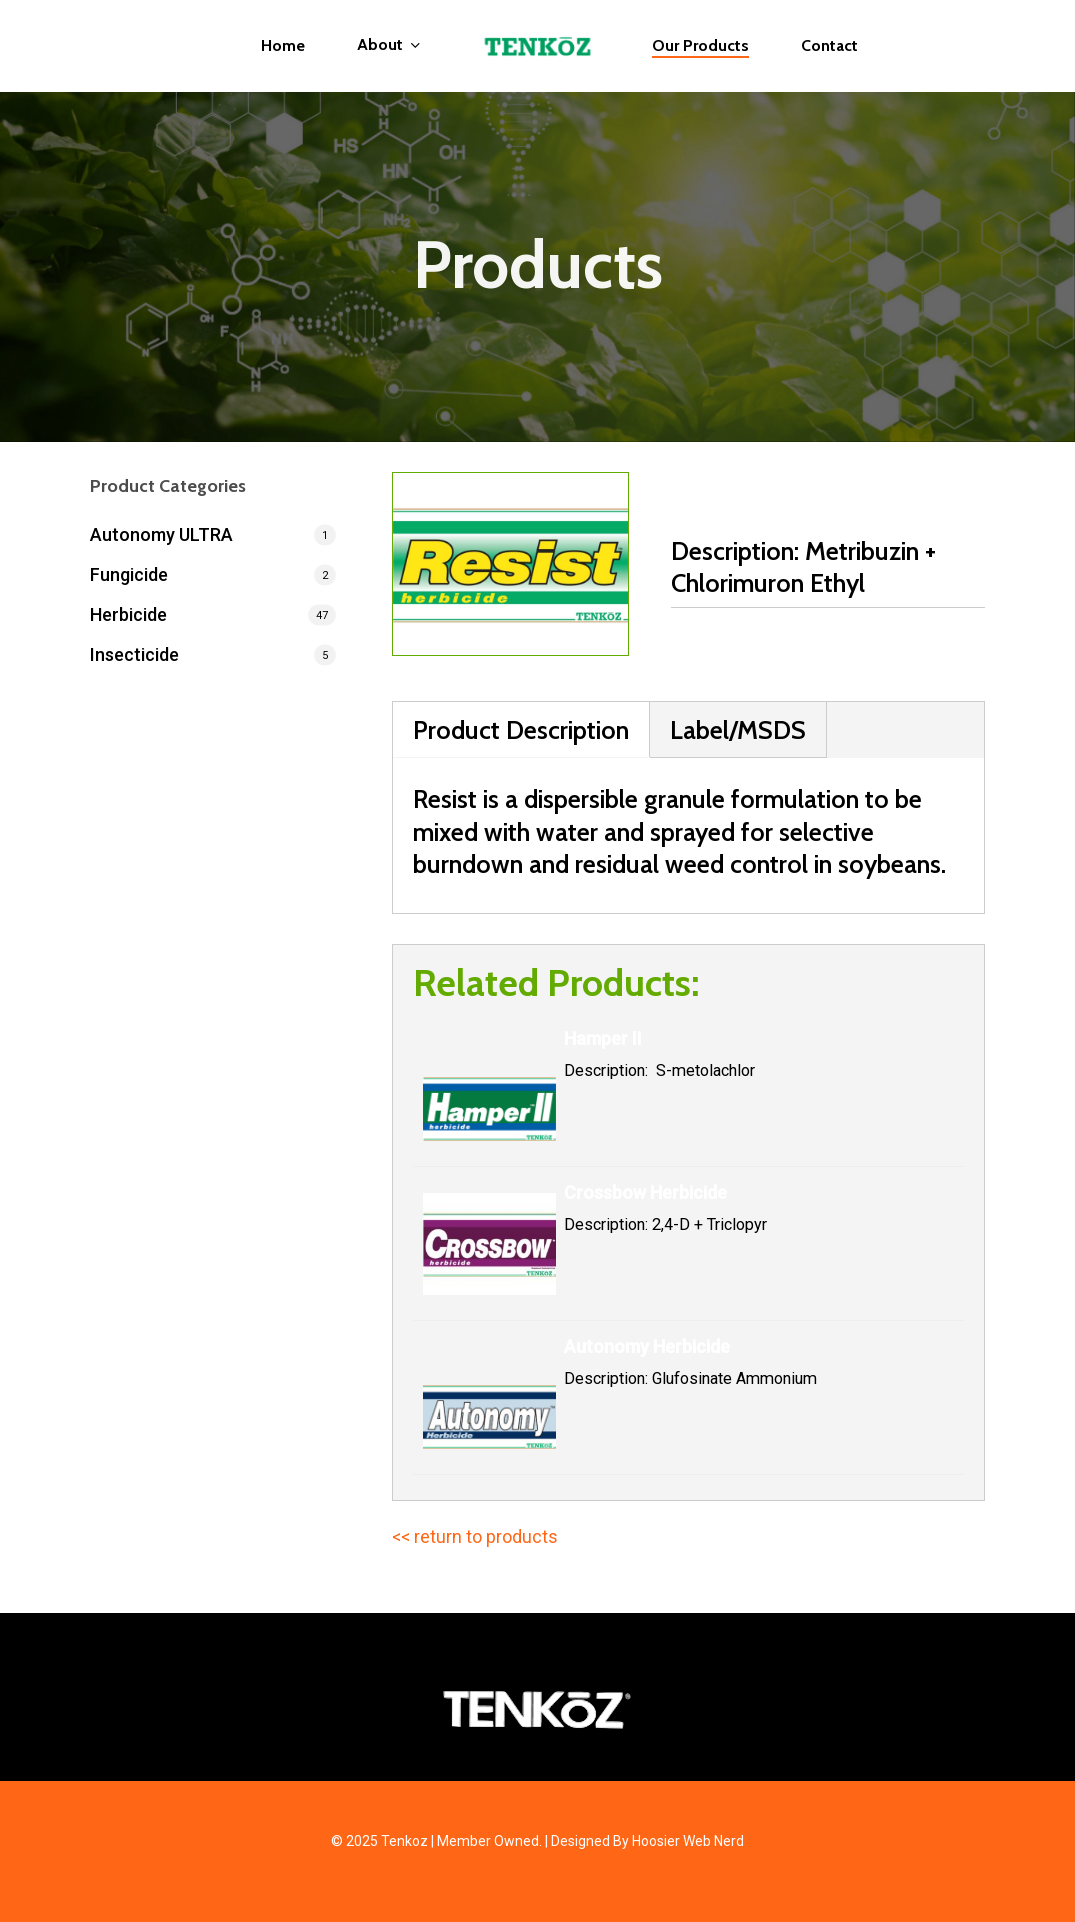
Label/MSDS (738, 729)
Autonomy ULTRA (161, 534)
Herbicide (128, 614)
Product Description (521, 729)
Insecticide (134, 654)
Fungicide (129, 574)
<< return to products (475, 1536)
